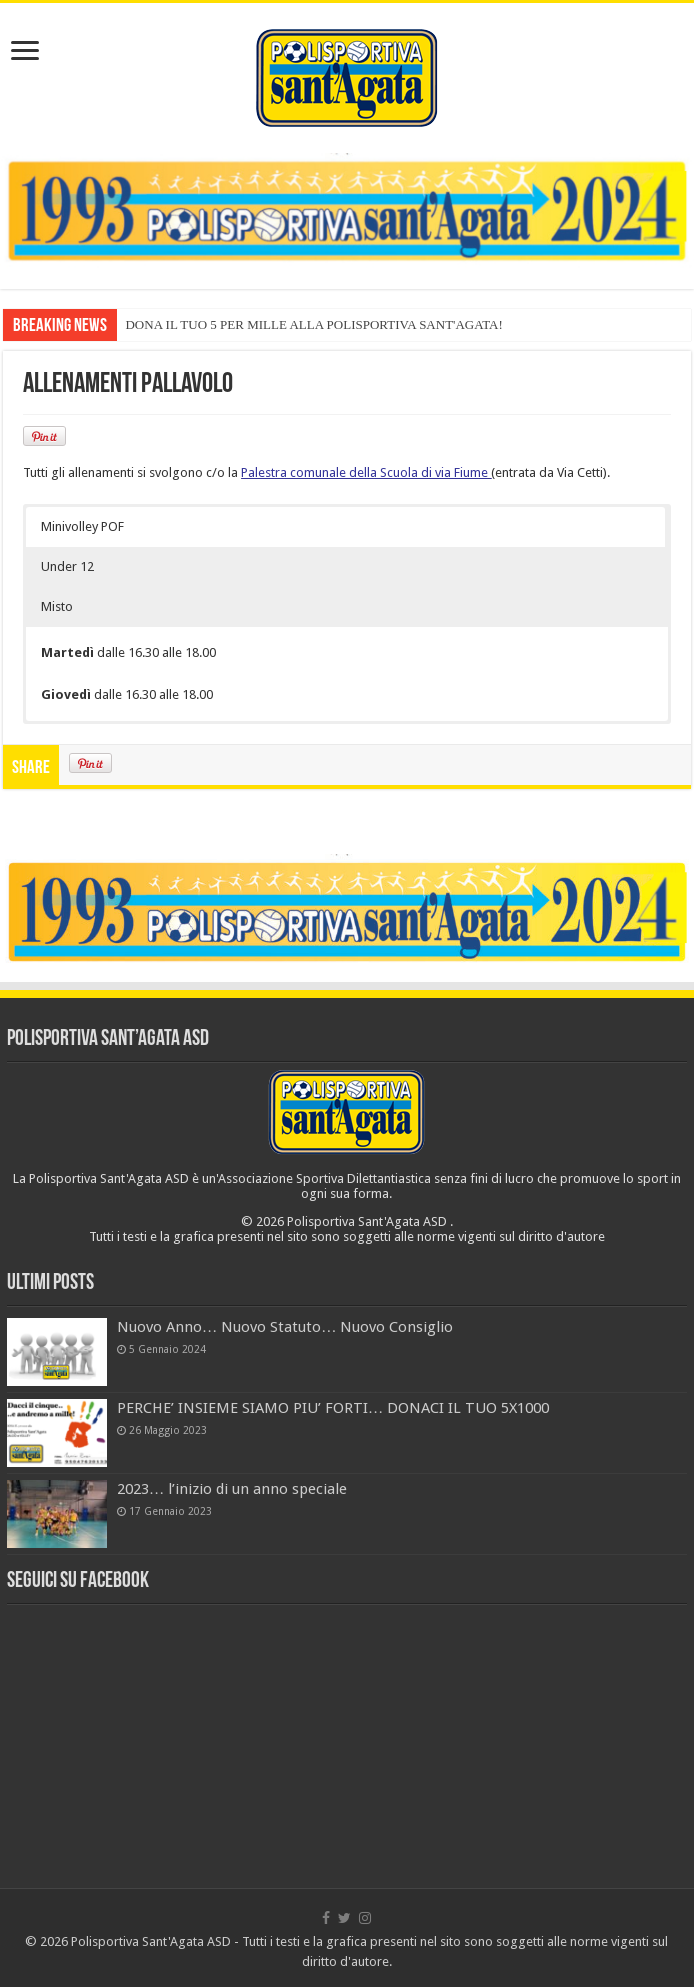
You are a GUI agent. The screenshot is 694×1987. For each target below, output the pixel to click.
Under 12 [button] (67, 566)
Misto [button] (57, 606)
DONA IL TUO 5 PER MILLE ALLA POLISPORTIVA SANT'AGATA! (313, 324)
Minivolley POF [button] (82, 526)
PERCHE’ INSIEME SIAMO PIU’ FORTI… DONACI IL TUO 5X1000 (333, 1408)
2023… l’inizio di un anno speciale (232, 1489)
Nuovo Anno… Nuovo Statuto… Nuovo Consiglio (285, 1327)
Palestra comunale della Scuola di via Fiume (364, 472)
